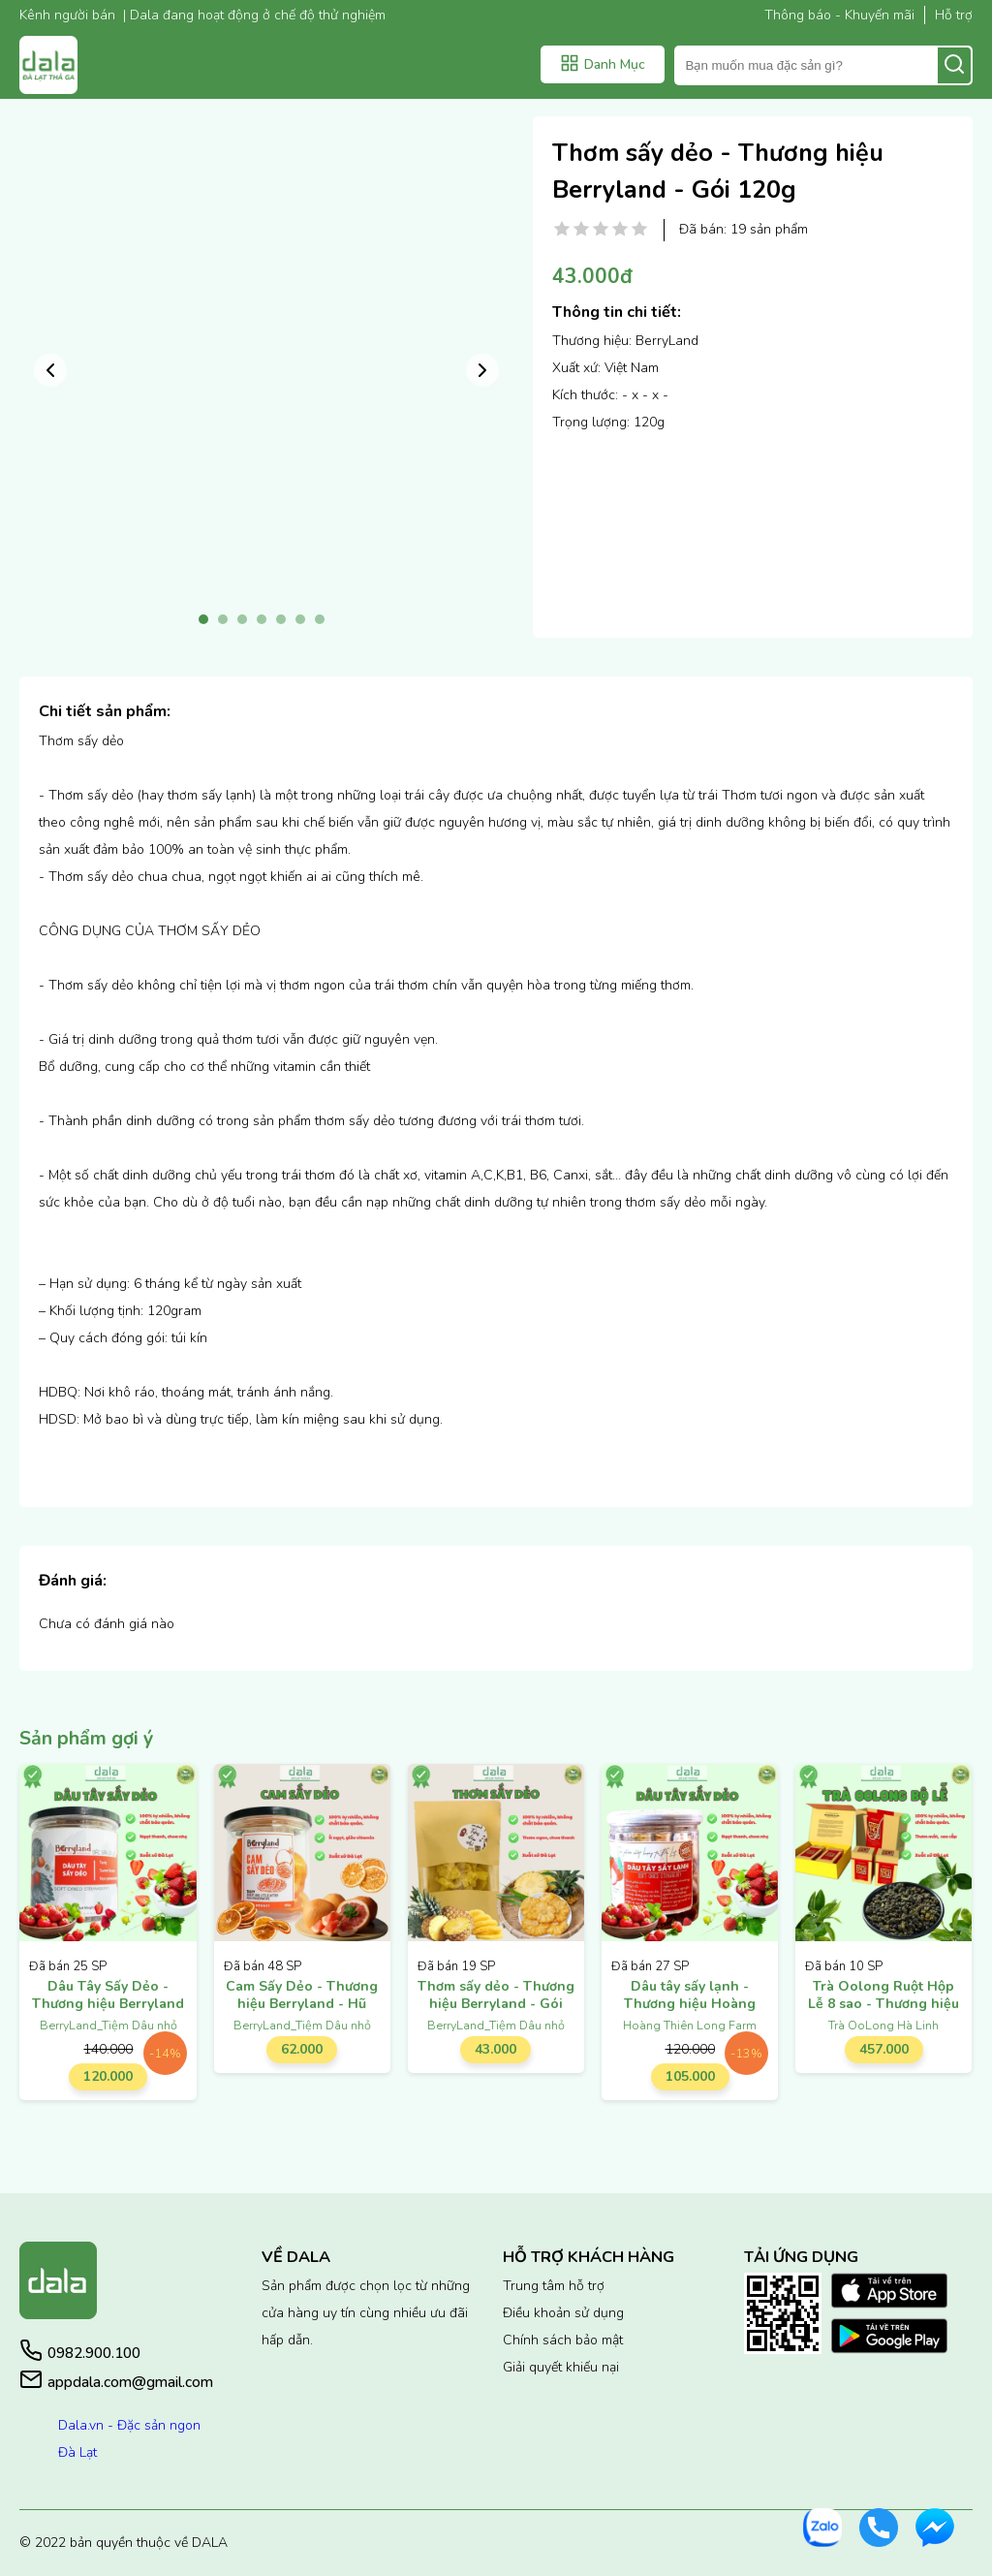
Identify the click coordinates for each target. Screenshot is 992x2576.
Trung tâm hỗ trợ (553, 2286)
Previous (50, 370)
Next (482, 370)
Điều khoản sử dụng (563, 2313)
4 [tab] (261, 619)
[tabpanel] (261, 358)
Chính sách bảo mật (563, 2340)
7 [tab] (320, 619)
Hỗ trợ (954, 15)
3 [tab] (242, 619)
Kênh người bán (67, 15)
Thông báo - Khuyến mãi (839, 15)
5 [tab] (281, 619)
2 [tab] (223, 619)
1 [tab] (203, 619)
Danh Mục (602, 63)
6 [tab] (300, 619)
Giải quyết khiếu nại (561, 2367)
